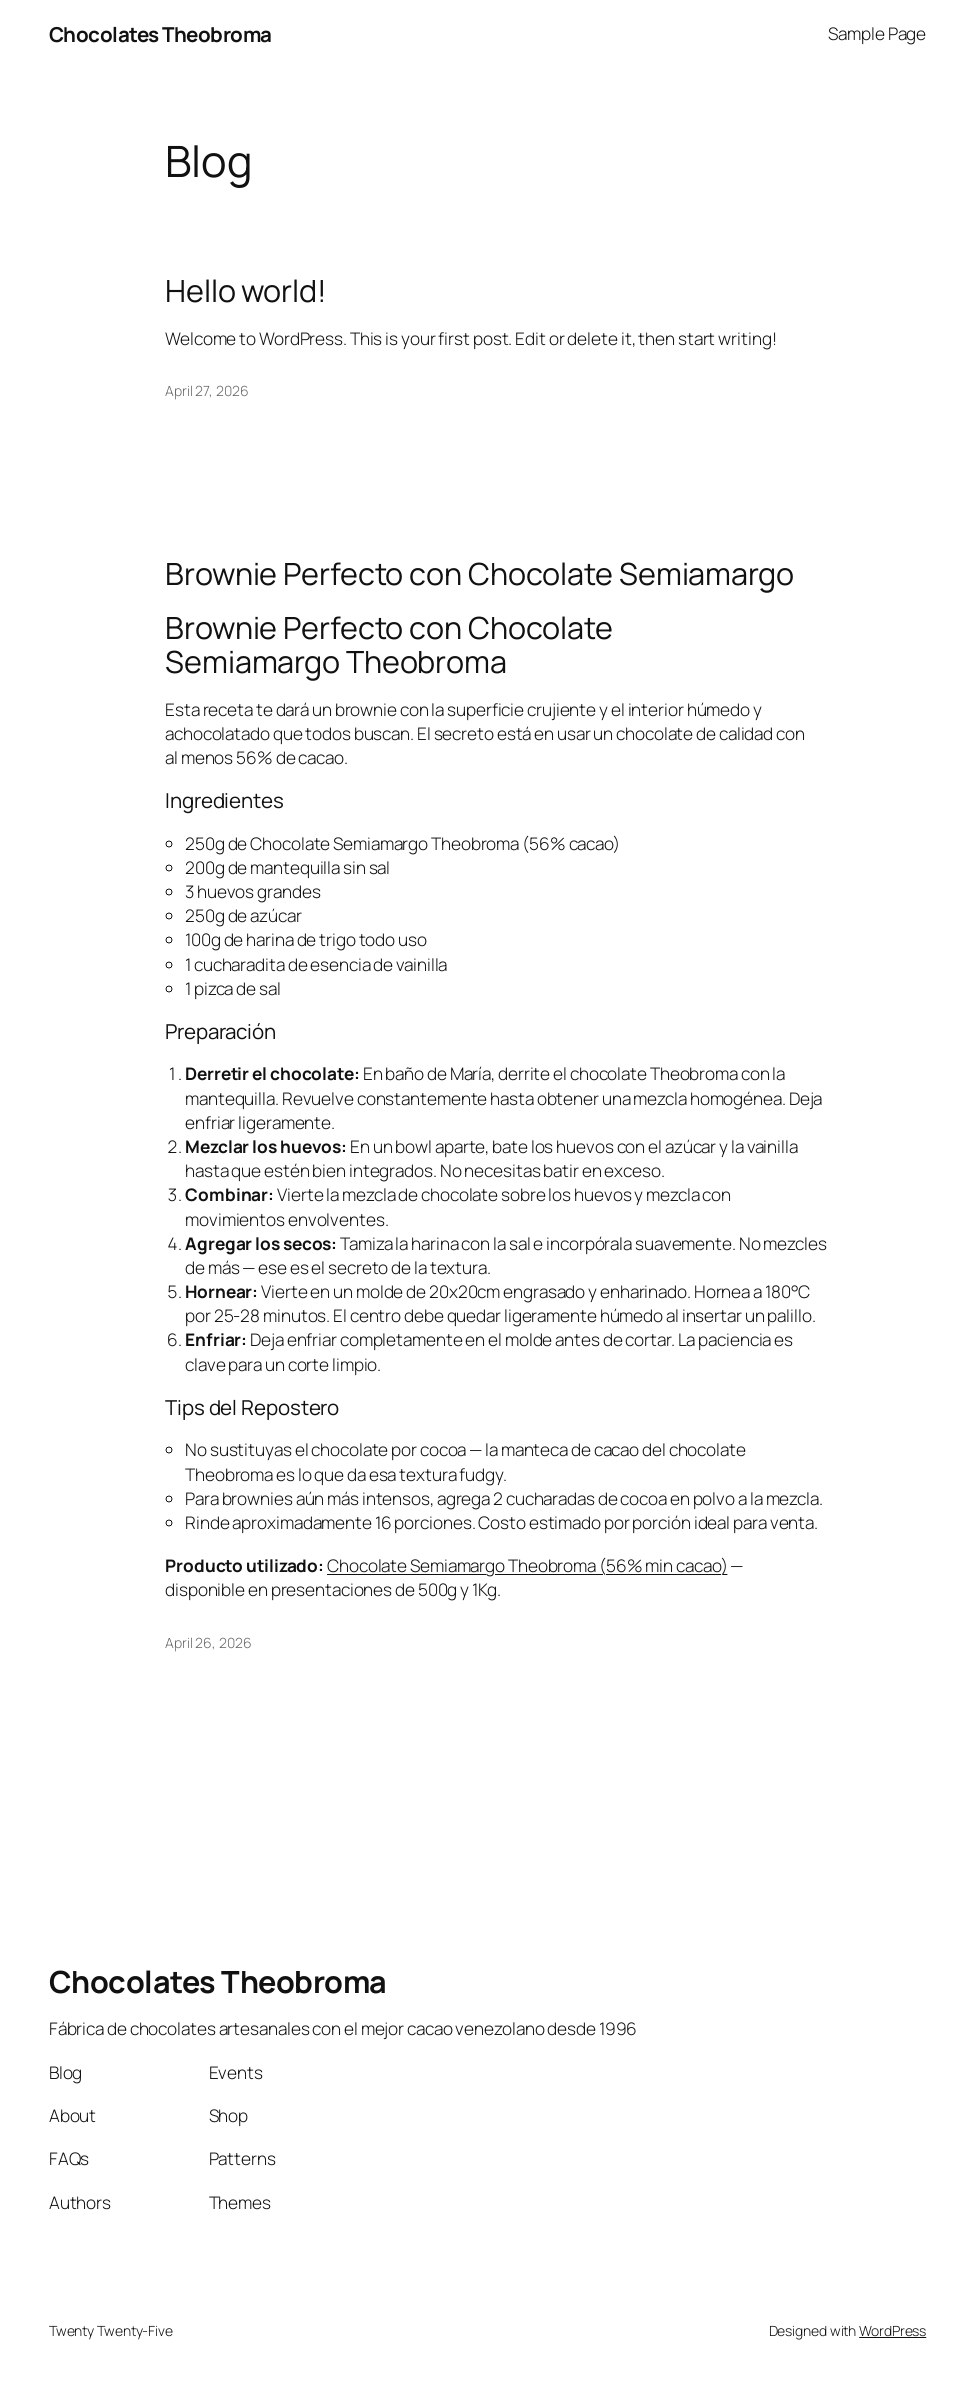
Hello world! (246, 290)
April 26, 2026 (208, 1642)
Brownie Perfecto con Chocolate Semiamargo (479, 573)
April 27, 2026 (207, 390)
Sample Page (877, 33)
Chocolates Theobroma (160, 34)
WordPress (892, 2330)
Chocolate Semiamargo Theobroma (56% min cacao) (527, 1565)
